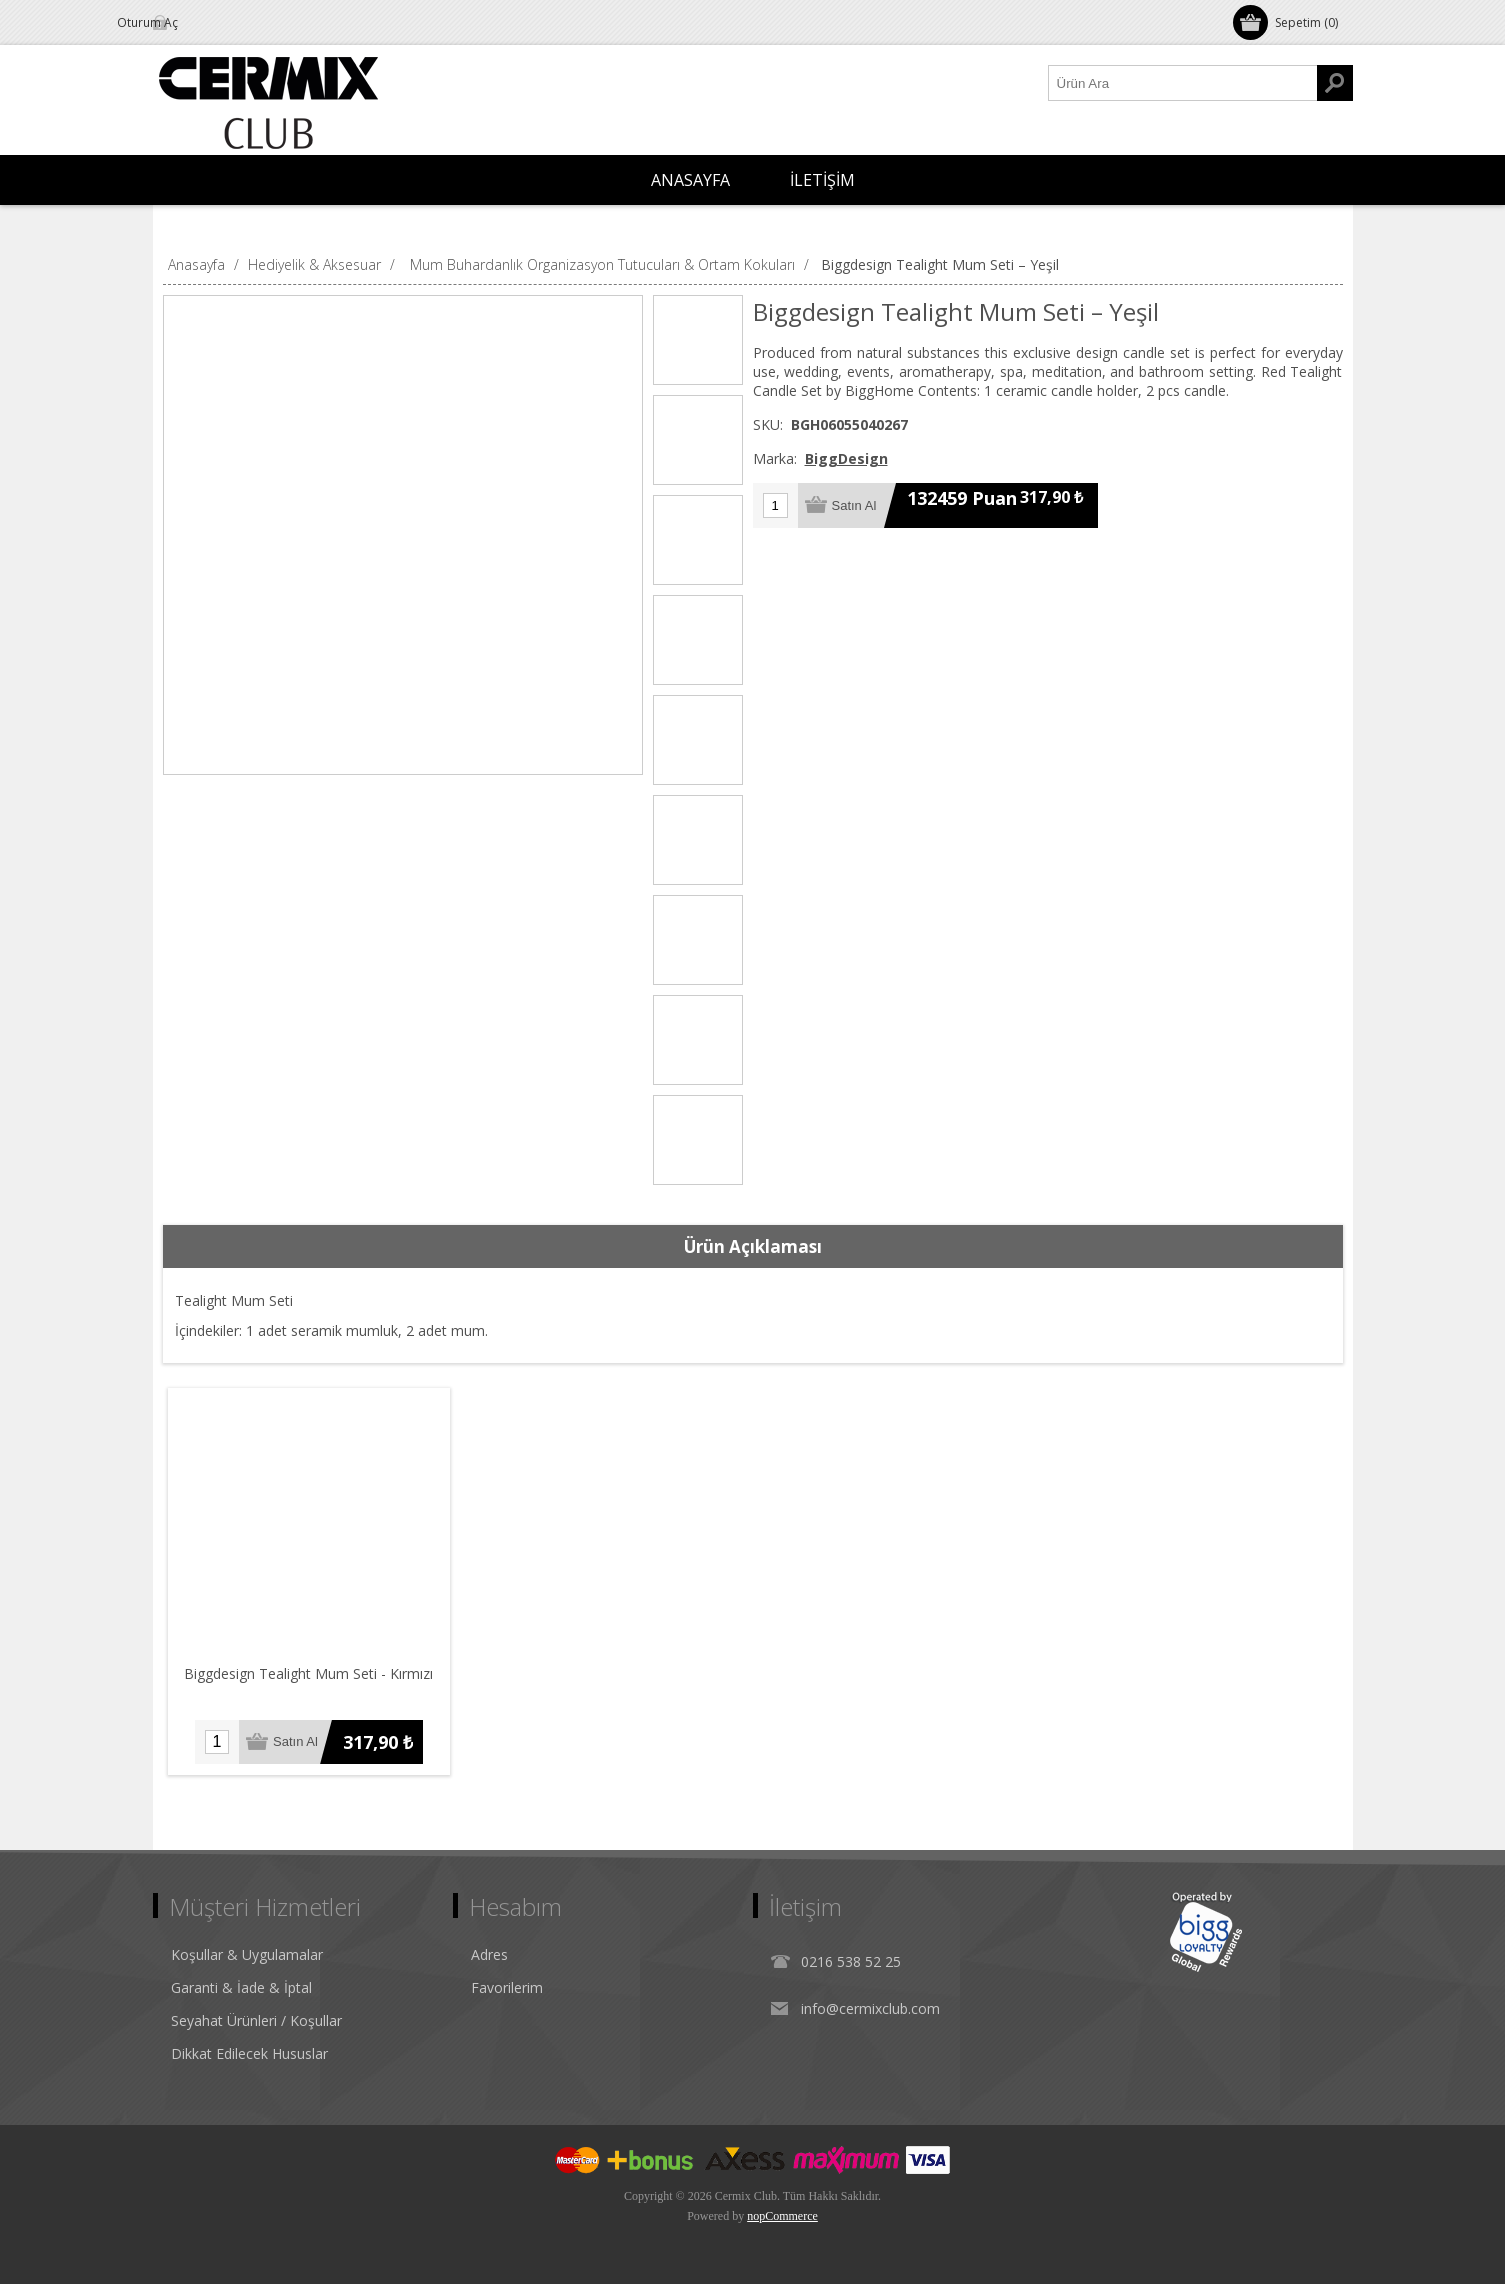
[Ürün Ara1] (1183, 83)
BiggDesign (846, 458)
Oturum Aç (207, 22)
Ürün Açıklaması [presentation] (753, 1246)
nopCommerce (782, 2216)
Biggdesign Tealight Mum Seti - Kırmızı (309, 1673)
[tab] (753, 1247)
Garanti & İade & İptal (241, 1987)
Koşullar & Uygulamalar (247, 1954)
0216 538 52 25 (851, 1961)
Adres (489, 1954)
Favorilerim (507, 1987)
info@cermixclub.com (870, 2008)
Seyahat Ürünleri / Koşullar (256, 2020)
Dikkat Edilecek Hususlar (249, 2053)
